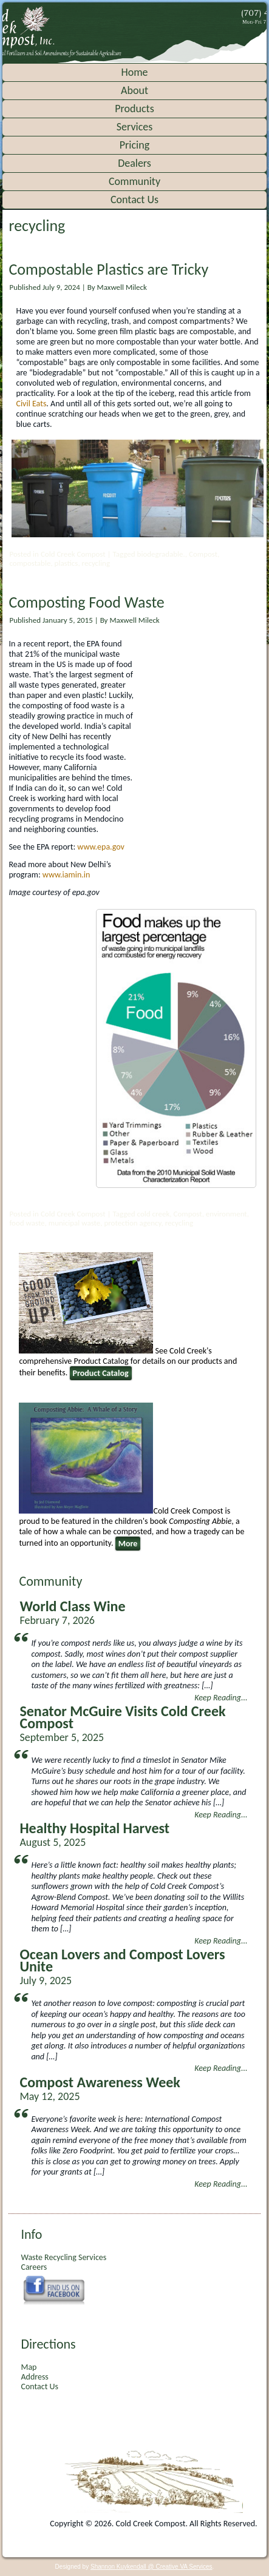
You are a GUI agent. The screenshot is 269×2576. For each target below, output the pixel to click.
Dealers (134, 163)
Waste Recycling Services (63, 2257)
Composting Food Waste (86, 602)
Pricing (134, 145)
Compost (203, 553)
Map (28, 2367)
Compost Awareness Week (99, 2082)
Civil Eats (31, 403)
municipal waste (74, 1222)
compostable (29, 563)
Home (134, 72)
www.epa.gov (100, 847)
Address (34, 2377)
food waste (26, 1222)
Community (134, 181)
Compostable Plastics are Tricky (108, 269)
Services (135, 126)
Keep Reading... (220, 1697)
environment (226, 1213)
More (128, 1543)
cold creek (153, 1213)
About (134, 90)
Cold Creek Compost (73, 553)
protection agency (132, 1222)
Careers (34, 2267)
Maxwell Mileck (122, 287)
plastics (66, 563)
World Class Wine (72, 1606)
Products (134, 108)
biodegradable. (161, 553)
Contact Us (134, 199)
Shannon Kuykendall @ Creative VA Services (151, 2566)
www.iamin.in (66, 875)
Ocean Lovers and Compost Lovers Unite (122, 1960)
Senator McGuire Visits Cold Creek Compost (122, 1717)
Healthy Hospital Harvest (94, 1828)
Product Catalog (101, 1373)
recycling (96, 563)
